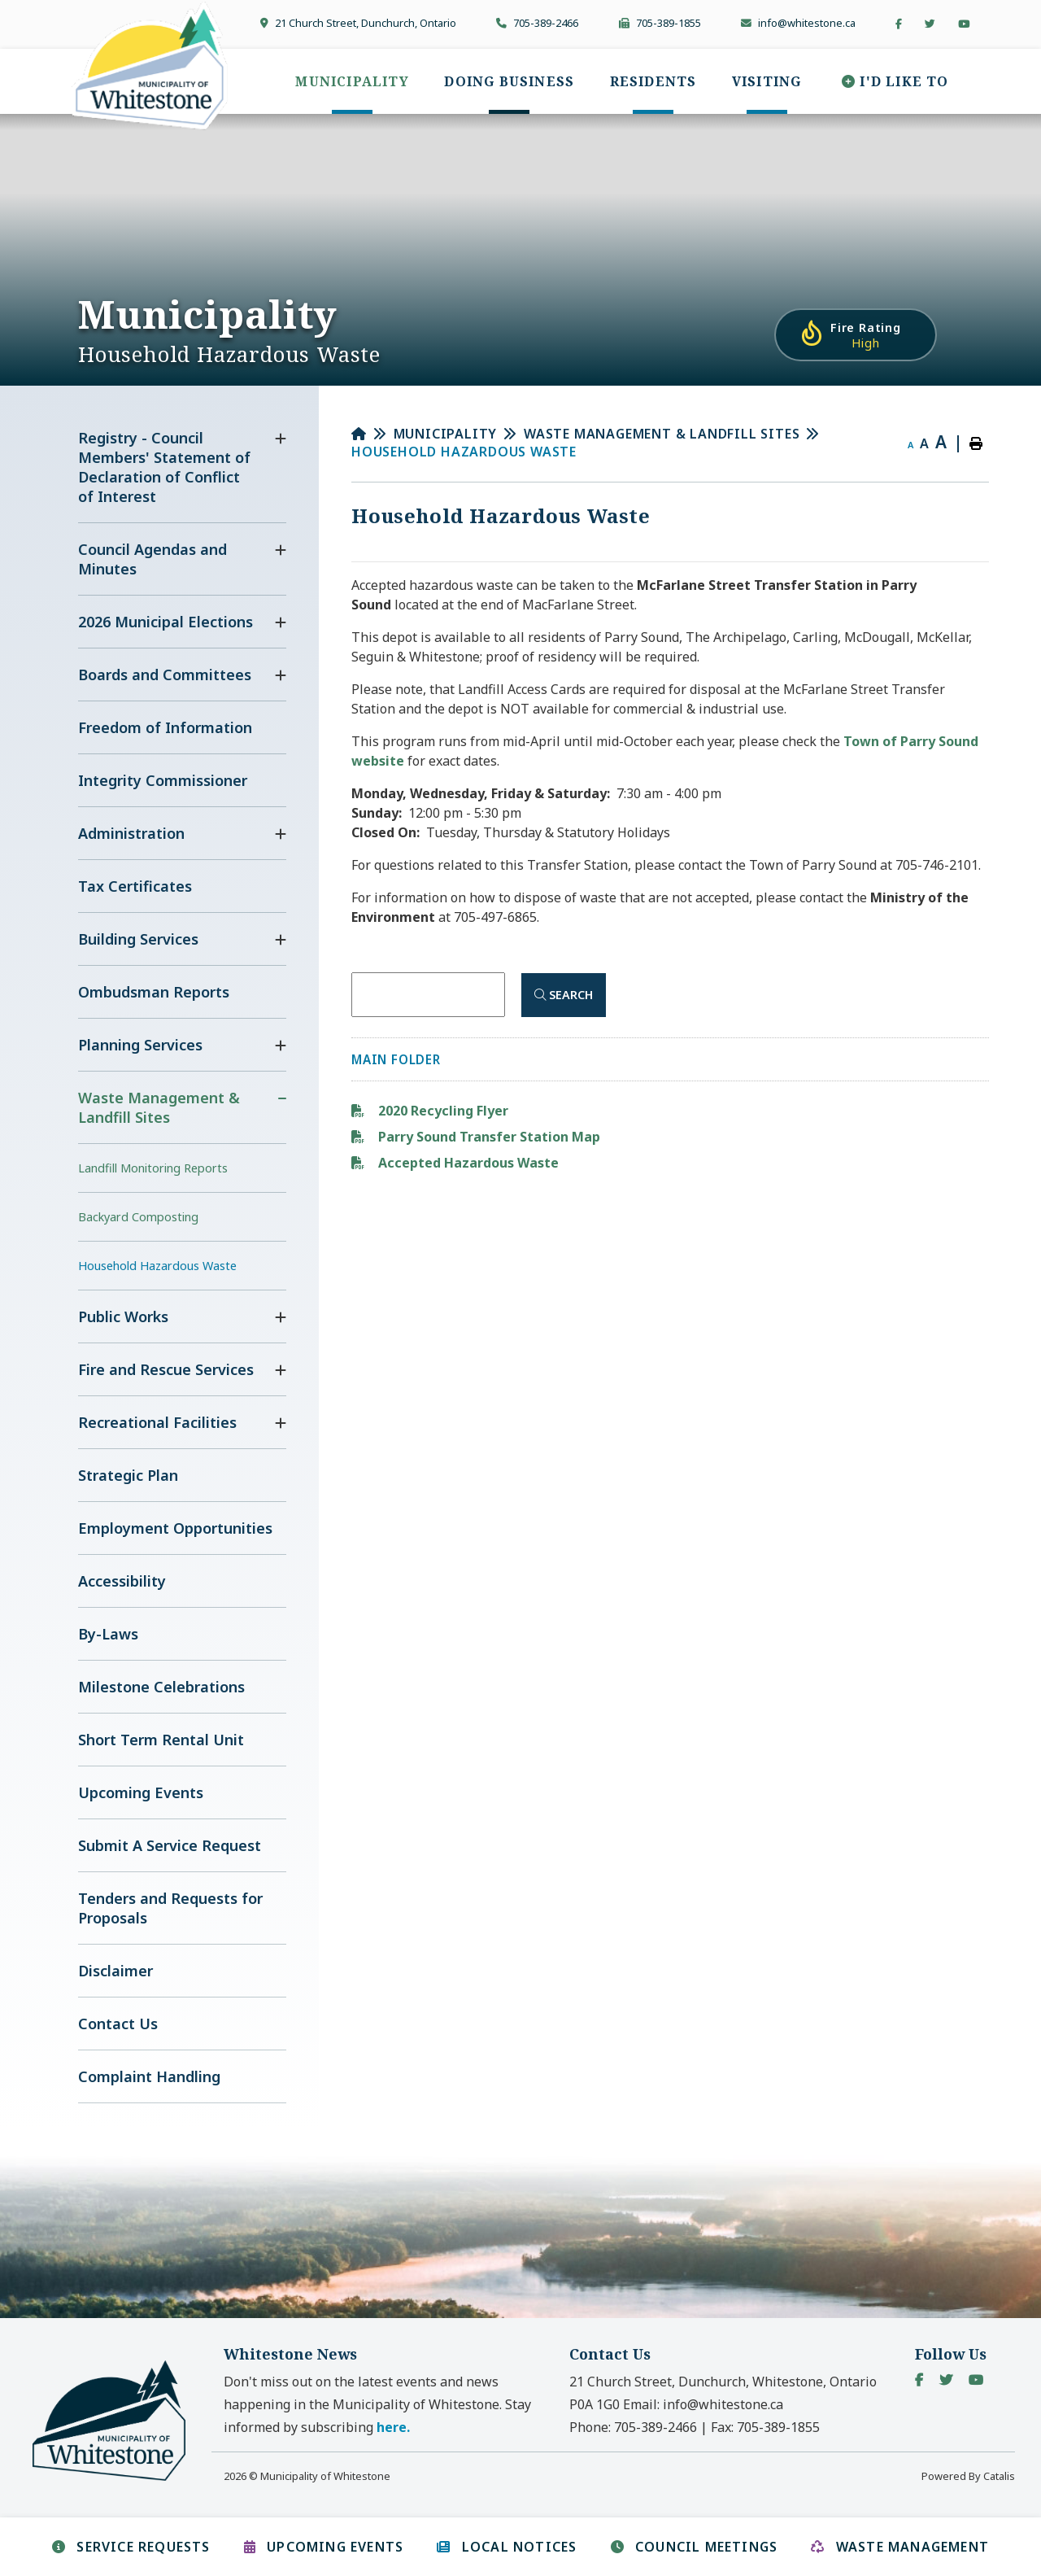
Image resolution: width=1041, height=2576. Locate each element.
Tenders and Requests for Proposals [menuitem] (170, 1908)
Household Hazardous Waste (464, 452)
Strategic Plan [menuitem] (128, 1475)
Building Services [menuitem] (138, 939)
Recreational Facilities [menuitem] (157, 1422)
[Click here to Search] (563, 995)
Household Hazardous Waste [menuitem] (157, 1265)
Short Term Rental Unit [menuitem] (161, 1739)
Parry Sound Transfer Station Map (487, 1137)
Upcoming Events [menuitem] (140, 1792)
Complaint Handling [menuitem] (149, 2076)
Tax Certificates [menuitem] (135, 886)
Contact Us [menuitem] (118, 2023)
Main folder (396, 1059)
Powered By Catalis (968, 2476)
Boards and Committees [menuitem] (164, 674)
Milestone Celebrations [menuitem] (161, 1686)
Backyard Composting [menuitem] (138, 1217)
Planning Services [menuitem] (140, 1044)
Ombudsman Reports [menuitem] (153, 992)
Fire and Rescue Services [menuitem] (166, 1369)
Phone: (633, 2427)
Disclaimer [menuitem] (115, 1970)
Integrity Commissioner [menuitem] (162, 780)
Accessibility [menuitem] (122, 1581)
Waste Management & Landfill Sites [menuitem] (159, 1107)
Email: (703, 2404)
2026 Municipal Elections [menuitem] (165, 621)
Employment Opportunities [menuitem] (175, 1528)
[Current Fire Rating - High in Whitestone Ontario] (855, 334)
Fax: (765, 2427)
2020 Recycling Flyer (441, 1111)
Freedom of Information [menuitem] (165, 727)
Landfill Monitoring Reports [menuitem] (153, 1168)
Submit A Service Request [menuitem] (169, 1845)
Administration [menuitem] (131, 833)
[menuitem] (351, 81)
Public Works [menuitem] (123, 1316)
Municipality (446, 434)
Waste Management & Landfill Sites (661, 434)
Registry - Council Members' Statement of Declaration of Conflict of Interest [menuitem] (164, 467)
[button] (280, 438)
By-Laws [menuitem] (108, 1634)
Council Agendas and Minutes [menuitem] (152, 559)
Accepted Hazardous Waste (467, 1163)
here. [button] (393, 2427)
